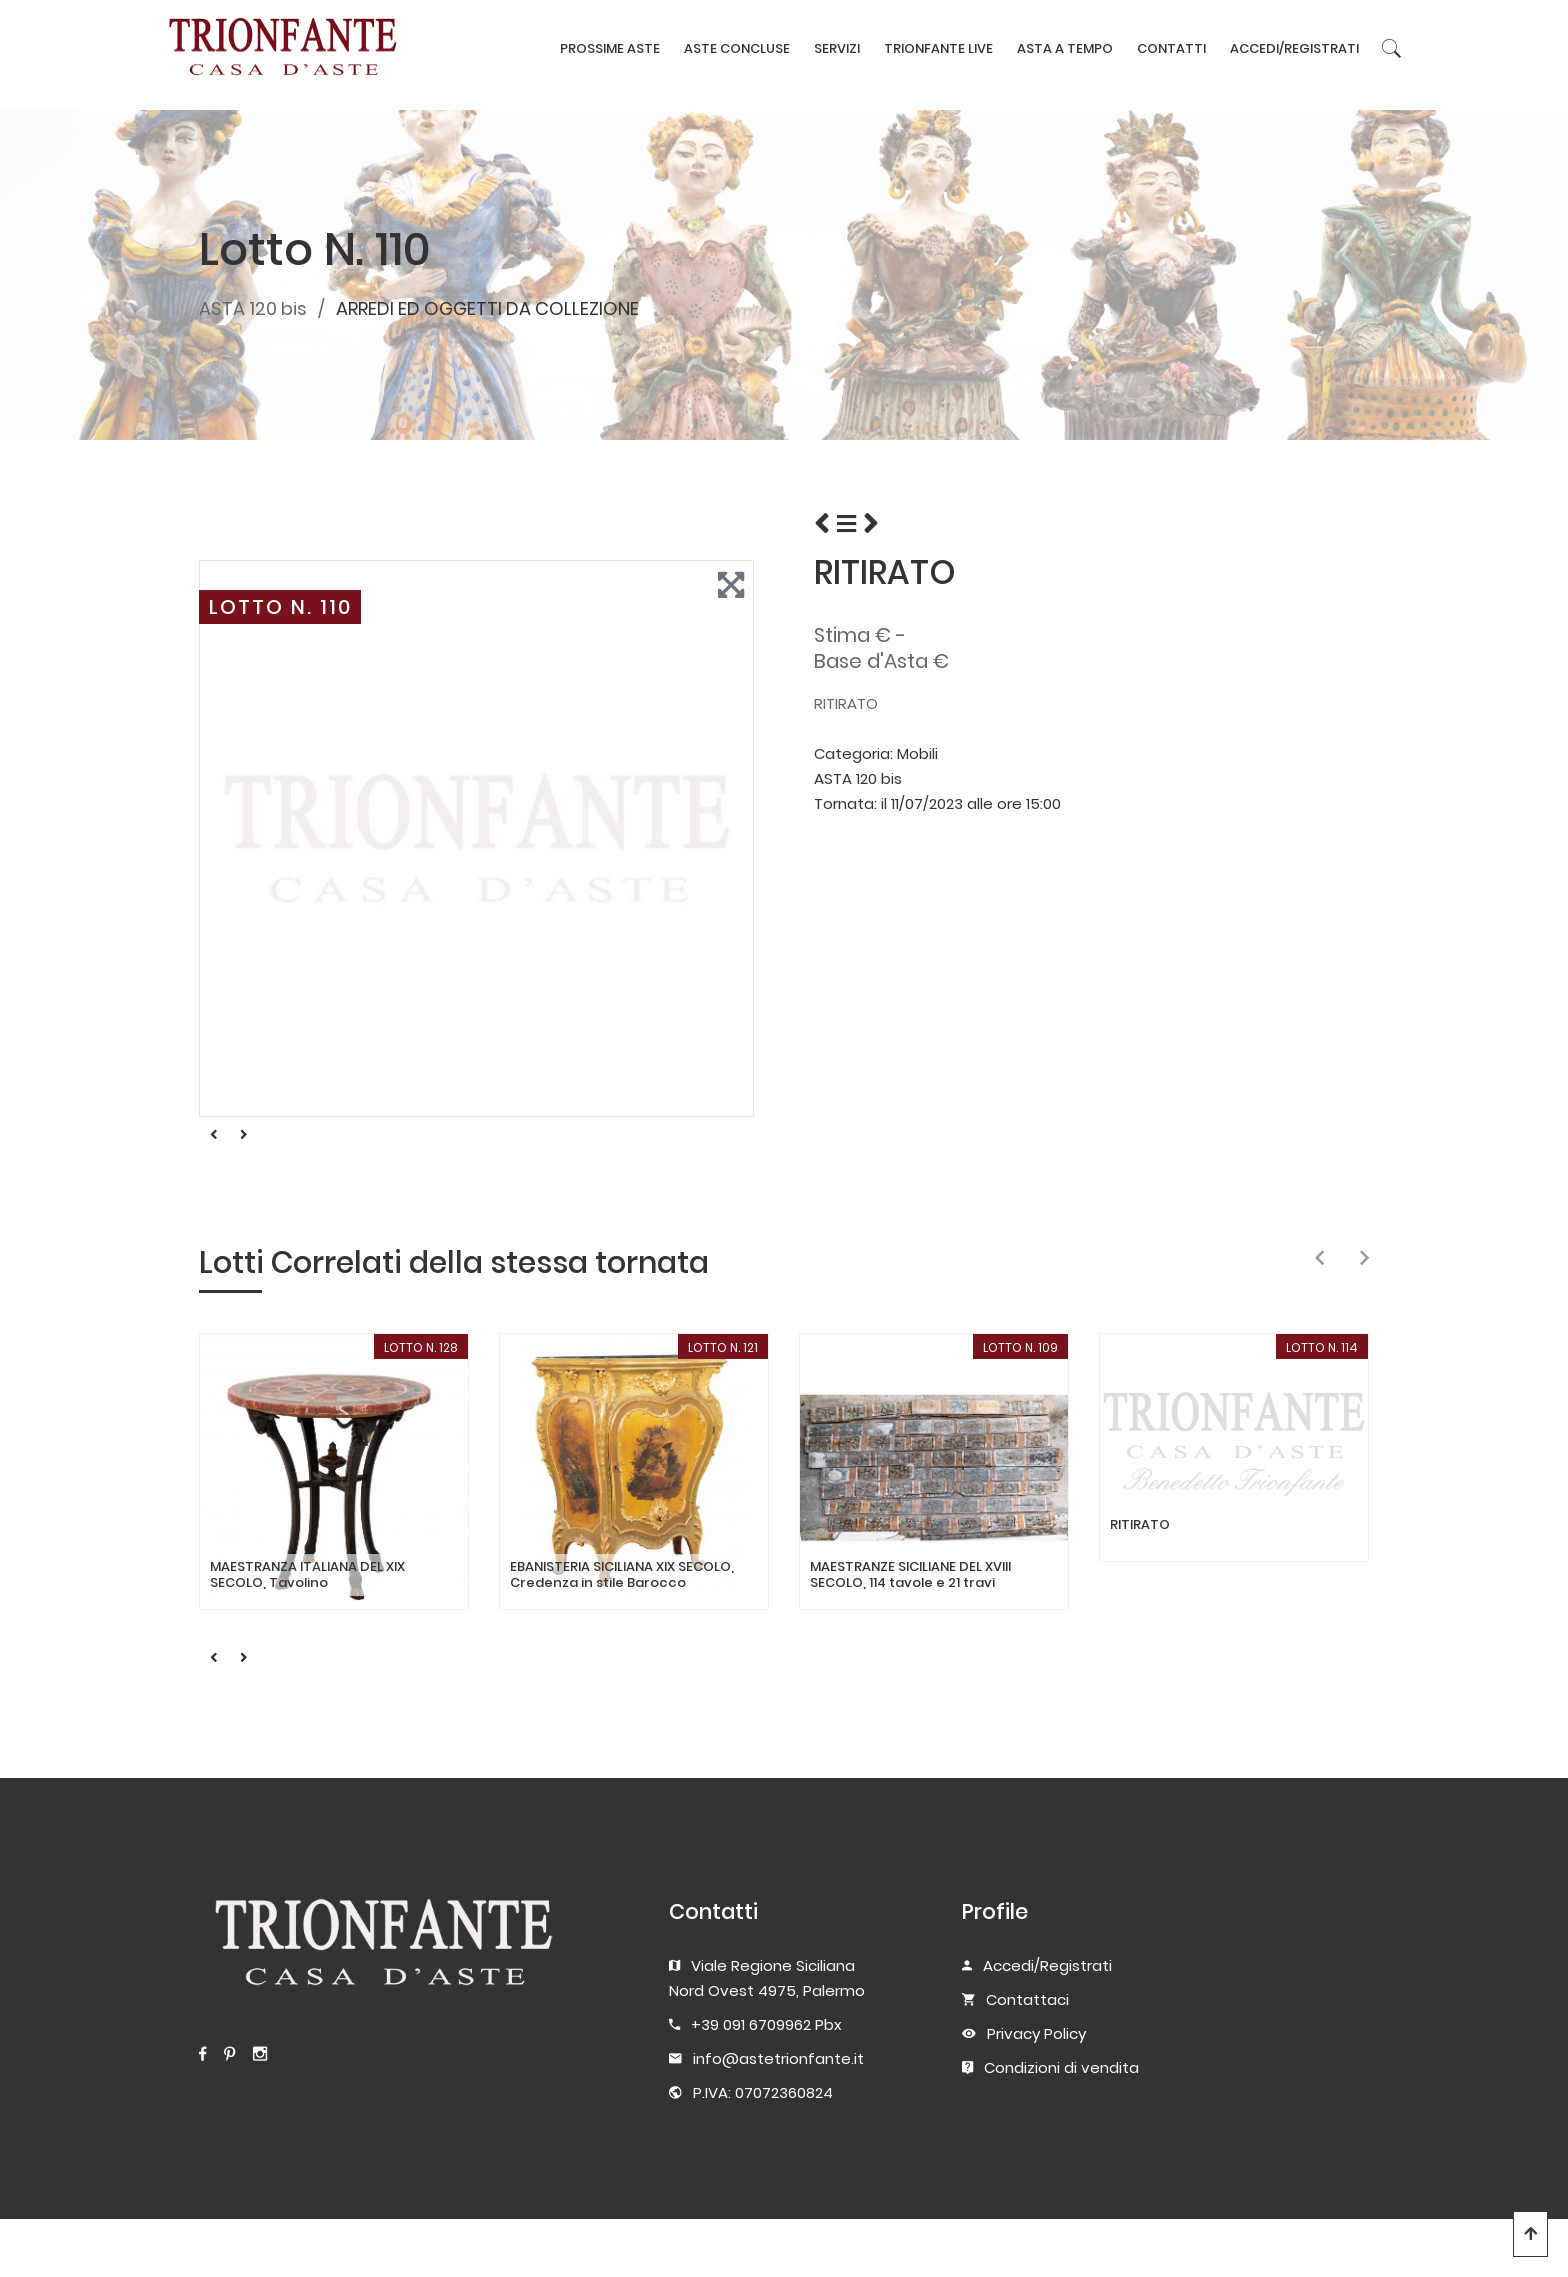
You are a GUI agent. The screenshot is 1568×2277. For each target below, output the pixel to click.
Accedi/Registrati (1047, 1965)
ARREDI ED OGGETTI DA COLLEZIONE (487, 308)
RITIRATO (1140, 1525)
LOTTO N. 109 (1020, 1347)
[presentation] (1319, 1259)
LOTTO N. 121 (723, 1347)
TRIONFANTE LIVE (938, 48)
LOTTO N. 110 (280, 607)
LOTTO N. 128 (421, 1347)
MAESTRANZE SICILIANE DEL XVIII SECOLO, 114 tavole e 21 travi (910, 1574)
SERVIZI (837, 48)
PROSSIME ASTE (610, 48)
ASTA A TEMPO (1065, 48)
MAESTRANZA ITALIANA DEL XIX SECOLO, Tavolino (307, 1574)
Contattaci (1027, 1999)
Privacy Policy (1036, 2033)
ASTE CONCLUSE (737, 48)
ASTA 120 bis (253, 308)
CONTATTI (1171, 48)
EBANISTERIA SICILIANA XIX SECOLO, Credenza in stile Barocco (622, 1574)
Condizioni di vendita (1061, 2067)
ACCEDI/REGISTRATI (1294, 48)
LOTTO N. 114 (1322, 1347)
